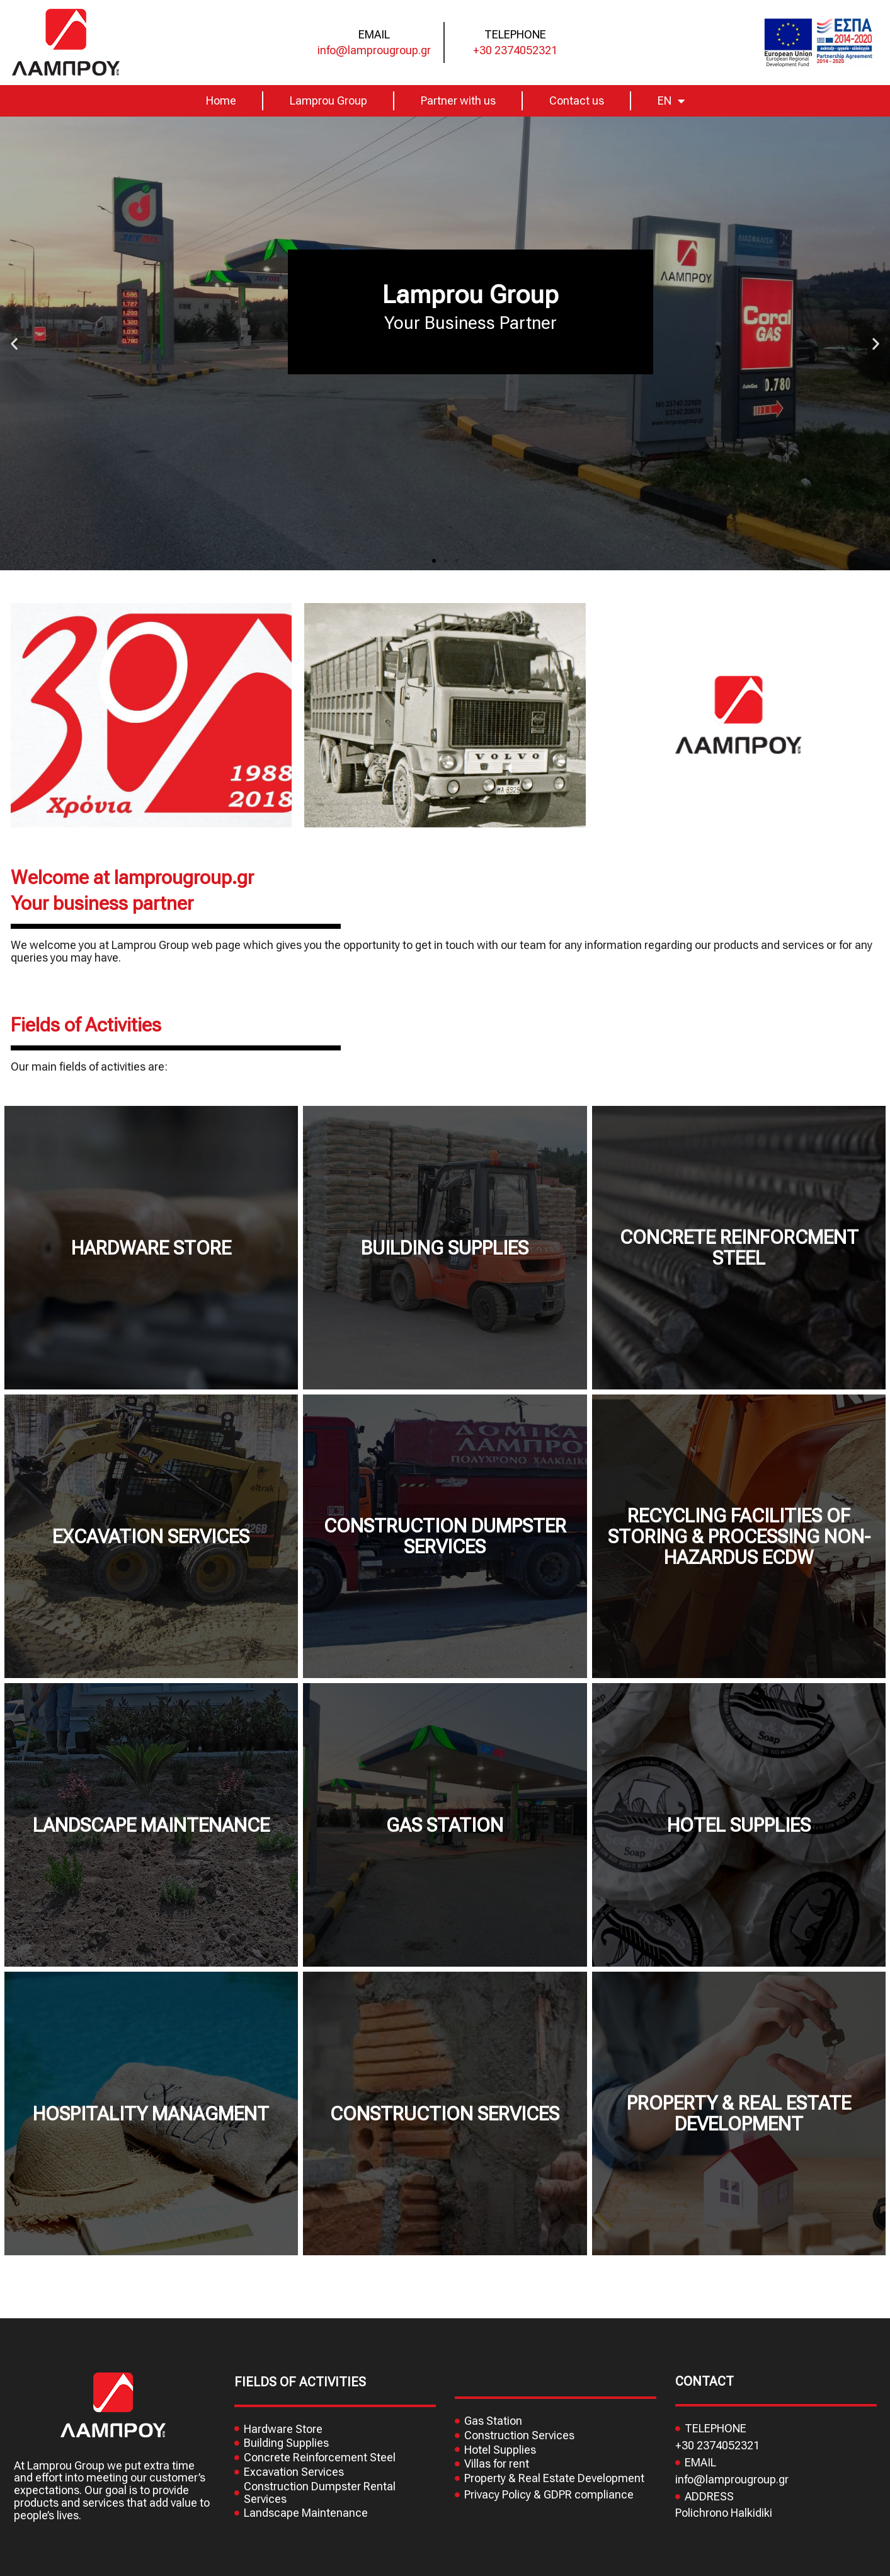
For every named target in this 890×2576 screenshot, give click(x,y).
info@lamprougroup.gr (374, 50)
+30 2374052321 (515, 50)
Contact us (576, 100)
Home (221, 100)
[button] (434, 561)
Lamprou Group (328, 100)
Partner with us (458, 100)
